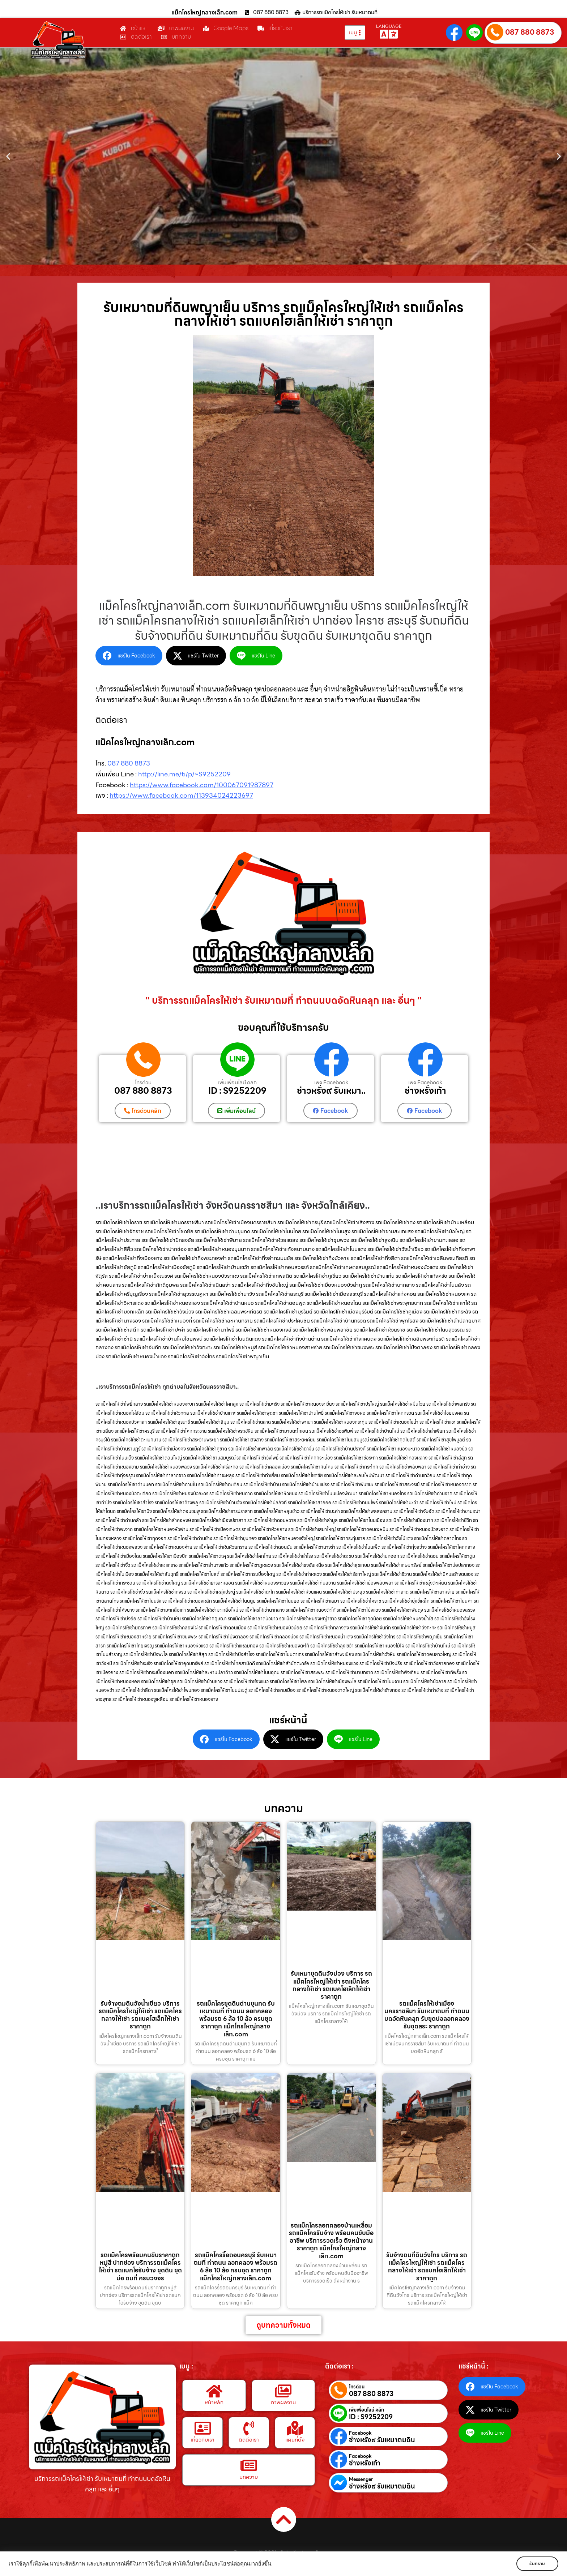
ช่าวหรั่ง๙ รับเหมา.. (331, 1090)
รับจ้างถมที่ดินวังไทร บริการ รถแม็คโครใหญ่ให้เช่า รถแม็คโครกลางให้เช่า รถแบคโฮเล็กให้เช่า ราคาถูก (426, 2266)
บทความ (248, 2477)
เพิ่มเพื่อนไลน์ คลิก (237, 1083)
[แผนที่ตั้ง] (295, 2428)
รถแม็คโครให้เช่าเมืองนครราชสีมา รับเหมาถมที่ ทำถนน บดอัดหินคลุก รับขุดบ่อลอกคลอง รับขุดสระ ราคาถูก (426, 2014)
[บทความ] (249, 2465)
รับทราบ (537, 2563)
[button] (8, 155)
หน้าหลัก (214, 2402)
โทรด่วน (143, 1083)
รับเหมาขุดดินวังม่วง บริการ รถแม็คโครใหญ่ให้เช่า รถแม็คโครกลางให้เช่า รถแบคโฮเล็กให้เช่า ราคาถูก (331, 1985)
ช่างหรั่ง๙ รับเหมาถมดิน (382, 2439)
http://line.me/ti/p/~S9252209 (184, 774)
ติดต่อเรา (249, 2439)
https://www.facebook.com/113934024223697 (181, 795)
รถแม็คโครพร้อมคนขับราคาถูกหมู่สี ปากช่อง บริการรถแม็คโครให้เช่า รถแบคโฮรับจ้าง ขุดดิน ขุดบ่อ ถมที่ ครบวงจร (140, 2266)
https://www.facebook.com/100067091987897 (201, 785)
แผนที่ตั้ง (294, 2439)
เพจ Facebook (331, 1083)
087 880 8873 (529, 32)
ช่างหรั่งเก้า (425, 1090)
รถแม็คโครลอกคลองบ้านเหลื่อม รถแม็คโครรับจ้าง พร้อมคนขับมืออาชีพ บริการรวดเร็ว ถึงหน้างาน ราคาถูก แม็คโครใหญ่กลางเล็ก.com (331, 2240)
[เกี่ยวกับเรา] (202, 2428)
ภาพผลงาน (283, 2402)
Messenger (361, 2479)
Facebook (360, 2433)
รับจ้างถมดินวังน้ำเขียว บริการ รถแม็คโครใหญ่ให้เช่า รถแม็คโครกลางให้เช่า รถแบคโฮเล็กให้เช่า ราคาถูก (140, 2014)
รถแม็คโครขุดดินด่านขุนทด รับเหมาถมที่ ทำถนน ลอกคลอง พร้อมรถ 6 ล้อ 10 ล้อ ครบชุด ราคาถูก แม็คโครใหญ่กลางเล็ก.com (236, 2018)
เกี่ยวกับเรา (202, 2439)
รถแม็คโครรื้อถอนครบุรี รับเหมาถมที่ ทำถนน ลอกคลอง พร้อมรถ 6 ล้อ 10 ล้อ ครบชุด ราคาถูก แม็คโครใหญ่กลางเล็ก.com (235, 2266)
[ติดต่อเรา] (249, 2428)
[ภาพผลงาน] (283, 2391)
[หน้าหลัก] (214, 2391)
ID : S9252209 (237, 1090)
